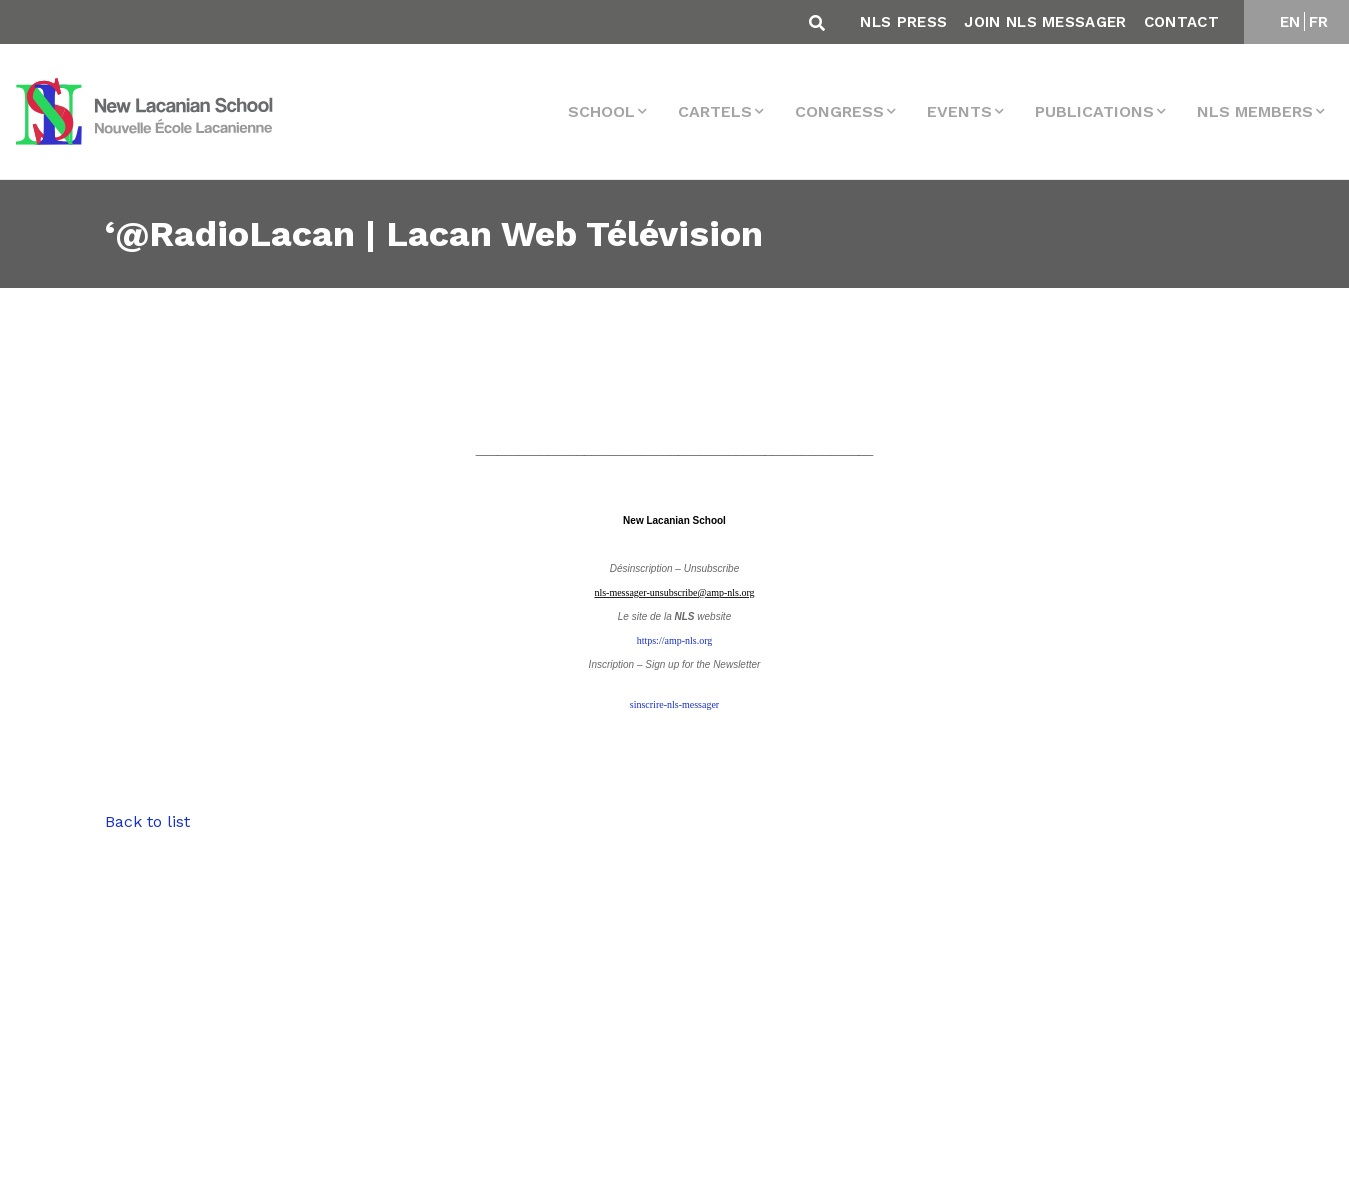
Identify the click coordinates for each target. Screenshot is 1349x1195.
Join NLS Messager (1045, 22)
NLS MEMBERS (1255, 111)
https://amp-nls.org (675, 640)
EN (1290, 22)
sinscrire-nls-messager (674, 704)
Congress (839, 111)
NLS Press (903, 22)
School (601, 111)
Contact (1181, 22)
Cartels (715, 111)
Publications (1094, 111)
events (959, 111)
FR (1319, 22)
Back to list (147, 821)
